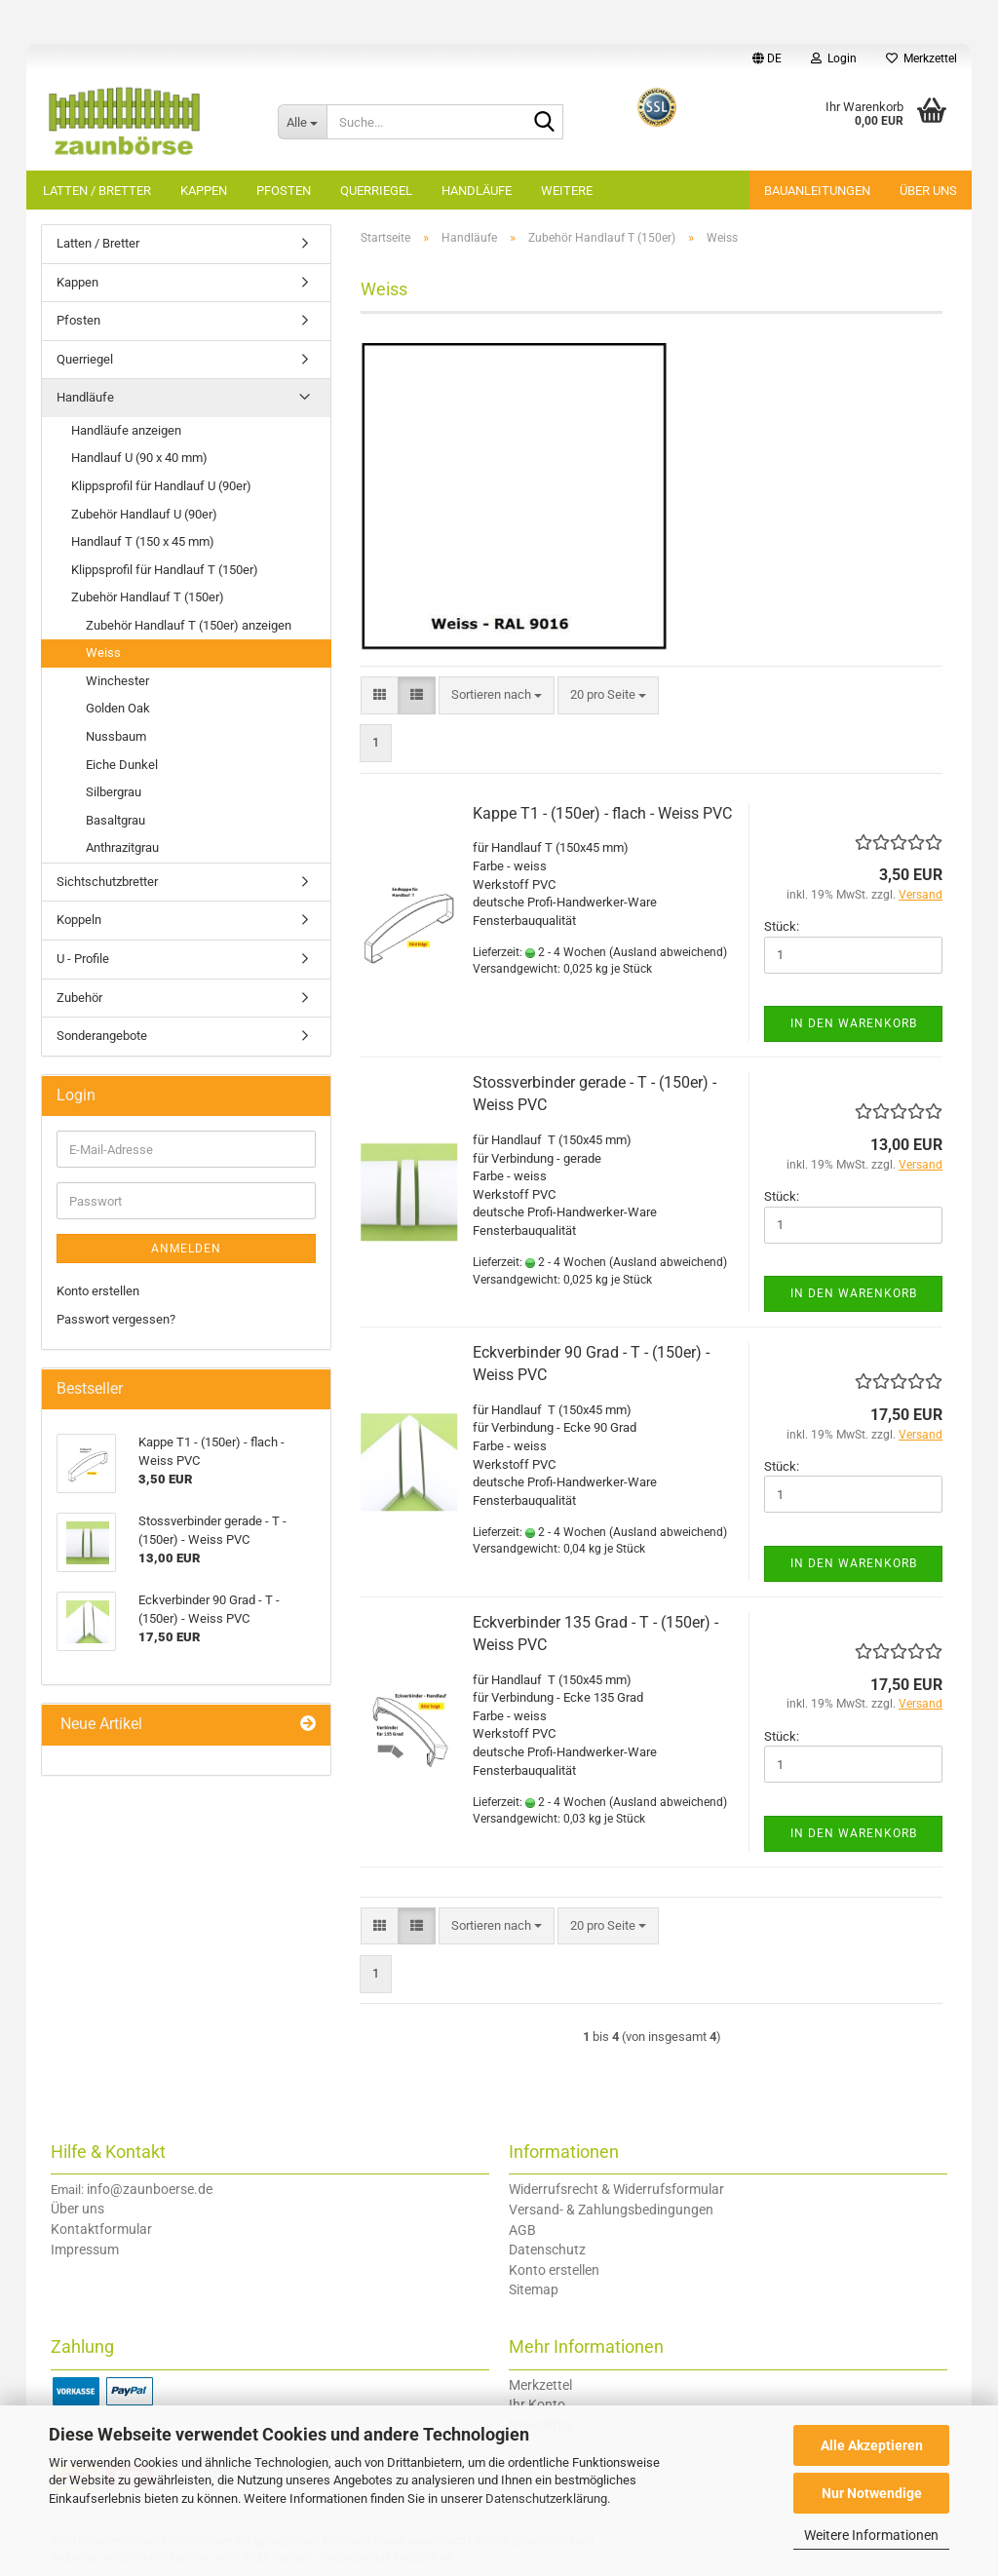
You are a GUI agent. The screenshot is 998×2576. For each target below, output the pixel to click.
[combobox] (497, 695)
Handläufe (476, 190)
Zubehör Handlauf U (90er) (144, 514)
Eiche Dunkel (122, 764)
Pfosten (283, 190)
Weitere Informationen (871, 2535)
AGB (522, 2230)
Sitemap (533, 2289)
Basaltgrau (115, 820)
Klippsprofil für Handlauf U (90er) (161, 486)
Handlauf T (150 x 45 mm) (142, 541)
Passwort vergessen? (116, 1319)
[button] (767, 58)
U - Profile (83, 958)
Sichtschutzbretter (107, 881)
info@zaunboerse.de (149, 2189)
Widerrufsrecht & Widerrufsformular (616, 2189)
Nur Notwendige (872, 2493)
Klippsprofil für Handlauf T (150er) (164, 569)
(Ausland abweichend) (668, 952)
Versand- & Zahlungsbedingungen (611, 2209)
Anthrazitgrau (122, 847)
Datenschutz (547, 2249)
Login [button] (834, 58)
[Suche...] (302, 121)
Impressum (85, 2249)
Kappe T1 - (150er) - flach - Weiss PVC (602, 813)
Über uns (928, 190)
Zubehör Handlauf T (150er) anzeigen (188, 625)
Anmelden (186, 1248)
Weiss (103, 652)
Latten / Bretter (97, 190)
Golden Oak (118, 708)
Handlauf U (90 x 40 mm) (139, 457)
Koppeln (79, 919)
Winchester (117, 680)
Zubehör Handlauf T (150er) (147, 597)
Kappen (203, 190)
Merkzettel (921, 58)
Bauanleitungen (817, 190)
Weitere (567, 190)
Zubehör (79, 997)
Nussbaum (116, 736)
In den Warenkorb (853, 1023)
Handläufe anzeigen (126, 430)
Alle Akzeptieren (872, 2445)
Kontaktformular (101, 2229)
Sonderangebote (102, 1035)
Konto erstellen (98, 1291)
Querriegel (376, 190)
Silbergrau (113, 792)
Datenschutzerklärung (546, 2498)
